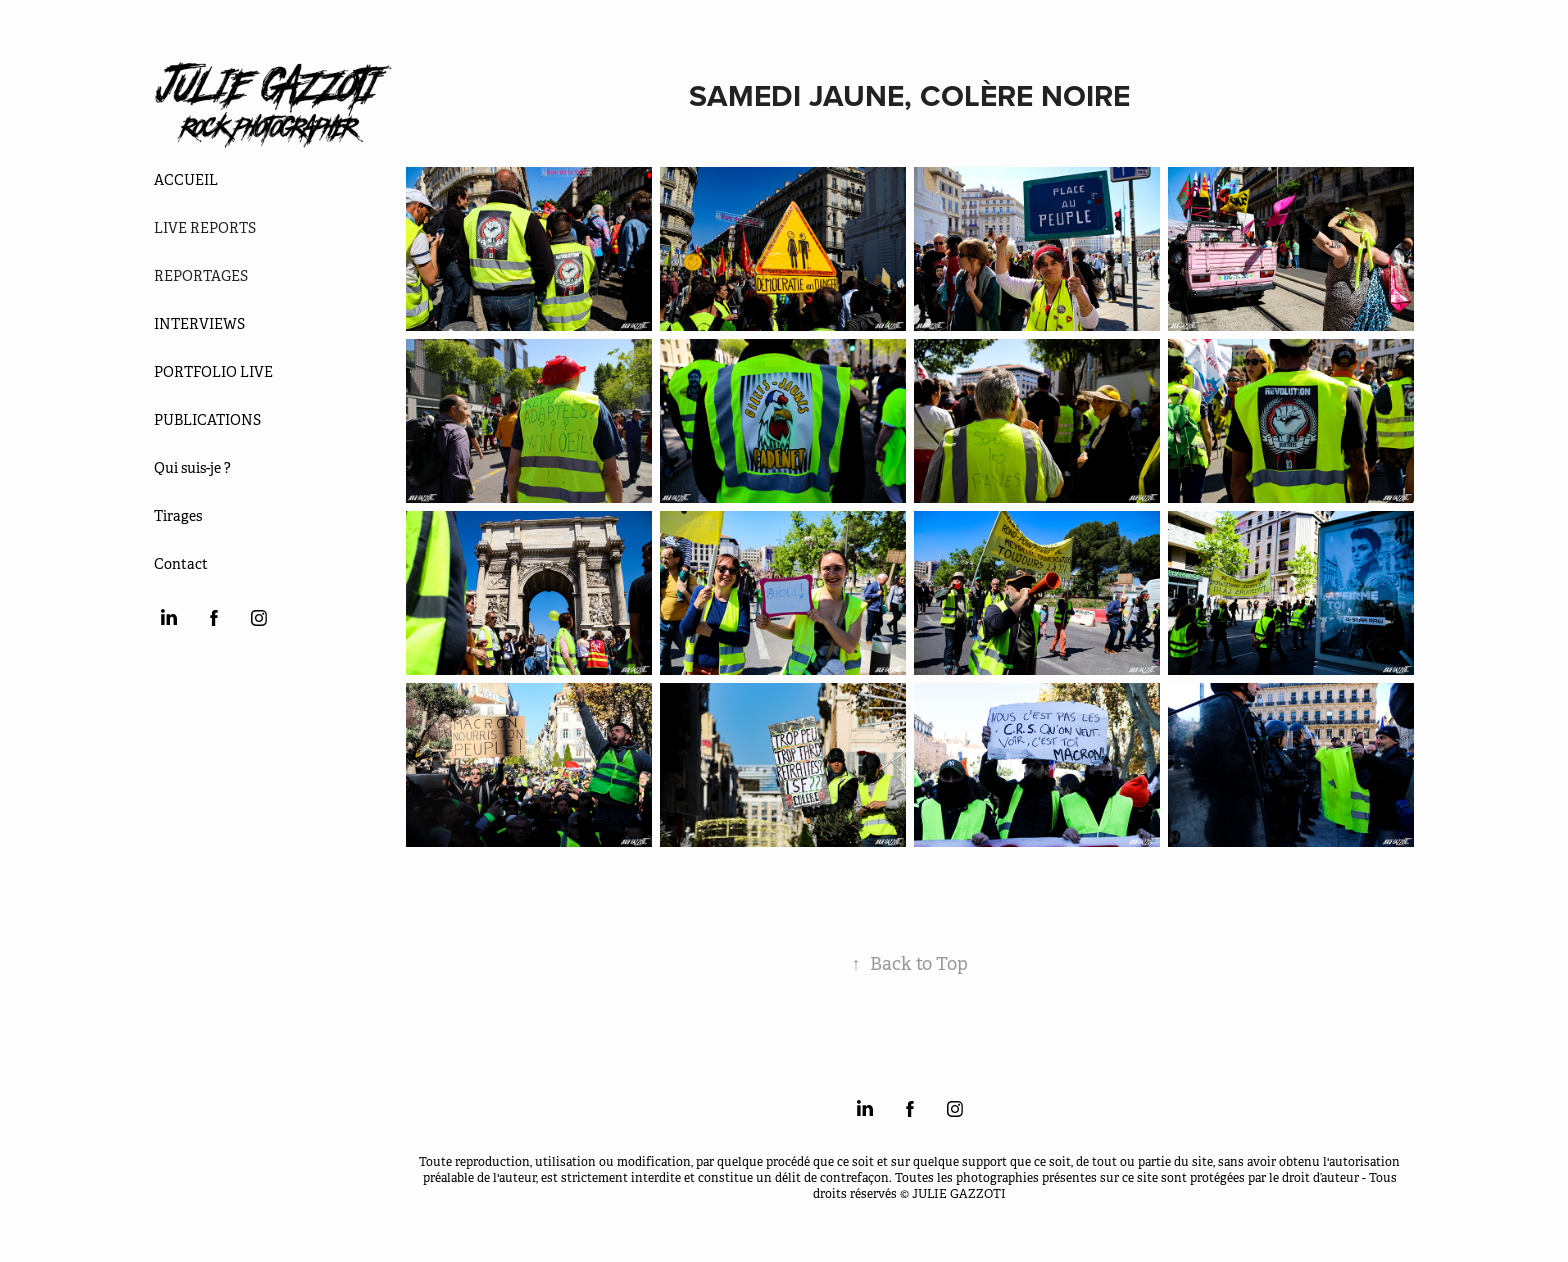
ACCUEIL (186, 180)
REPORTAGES (201, 276)
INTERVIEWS (199, 324)
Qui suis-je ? (192, 468)
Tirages (178, 516)
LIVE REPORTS (205, 228)
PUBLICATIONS (207, 420)
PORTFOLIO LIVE (213, 372)
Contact (181, 564)
